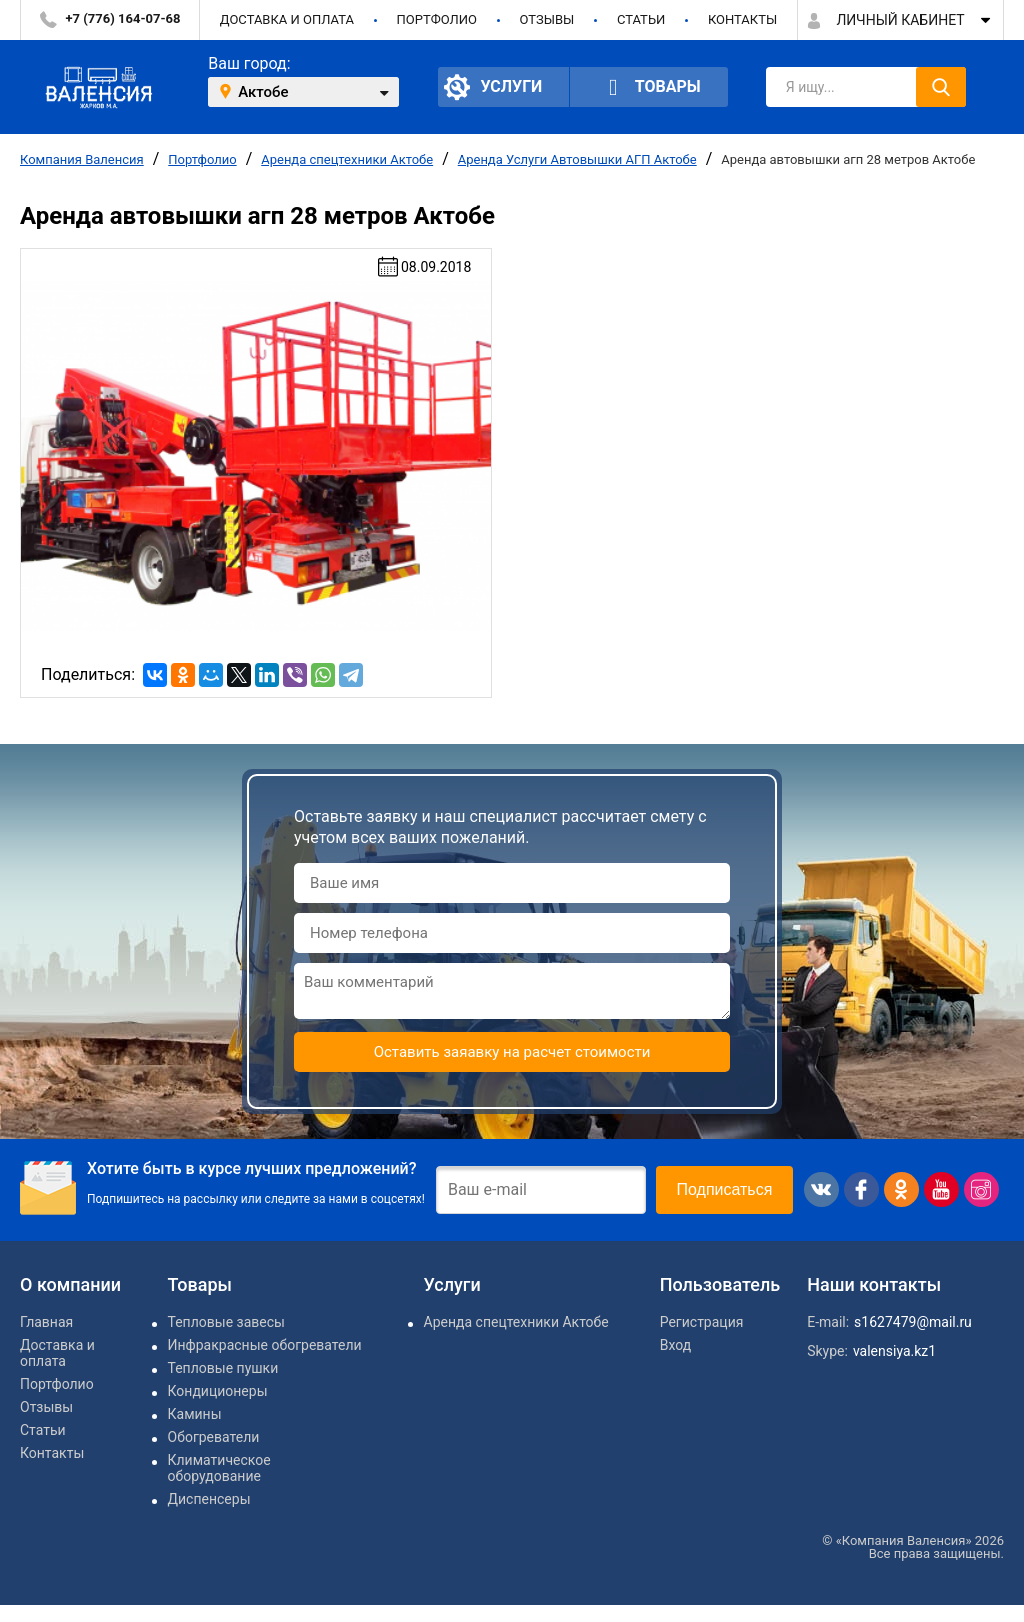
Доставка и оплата (287, 19)
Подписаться (725, 1189)
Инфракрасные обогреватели (265, 1345)
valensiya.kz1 (894, 1351)
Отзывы (546, 19)
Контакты (742, 19)
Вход (675, 1345)
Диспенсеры (209, 1499)
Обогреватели (214, 1437)
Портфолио (437, 19)
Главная (46, 1322)
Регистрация (702, 1322)
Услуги (493, 87)
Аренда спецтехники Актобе (347, 159)
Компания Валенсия (82, 159)
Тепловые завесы (226, 1322)
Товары (649, 87)
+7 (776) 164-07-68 (123, 18)
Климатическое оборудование (219, 1468)
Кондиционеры (218, 1391)
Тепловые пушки (223, 1368)
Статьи (641, 19)
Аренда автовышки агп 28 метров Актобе (848, 159)
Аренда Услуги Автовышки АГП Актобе (577, 159)
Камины (195, 1414)
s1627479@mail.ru (913, 1322)
